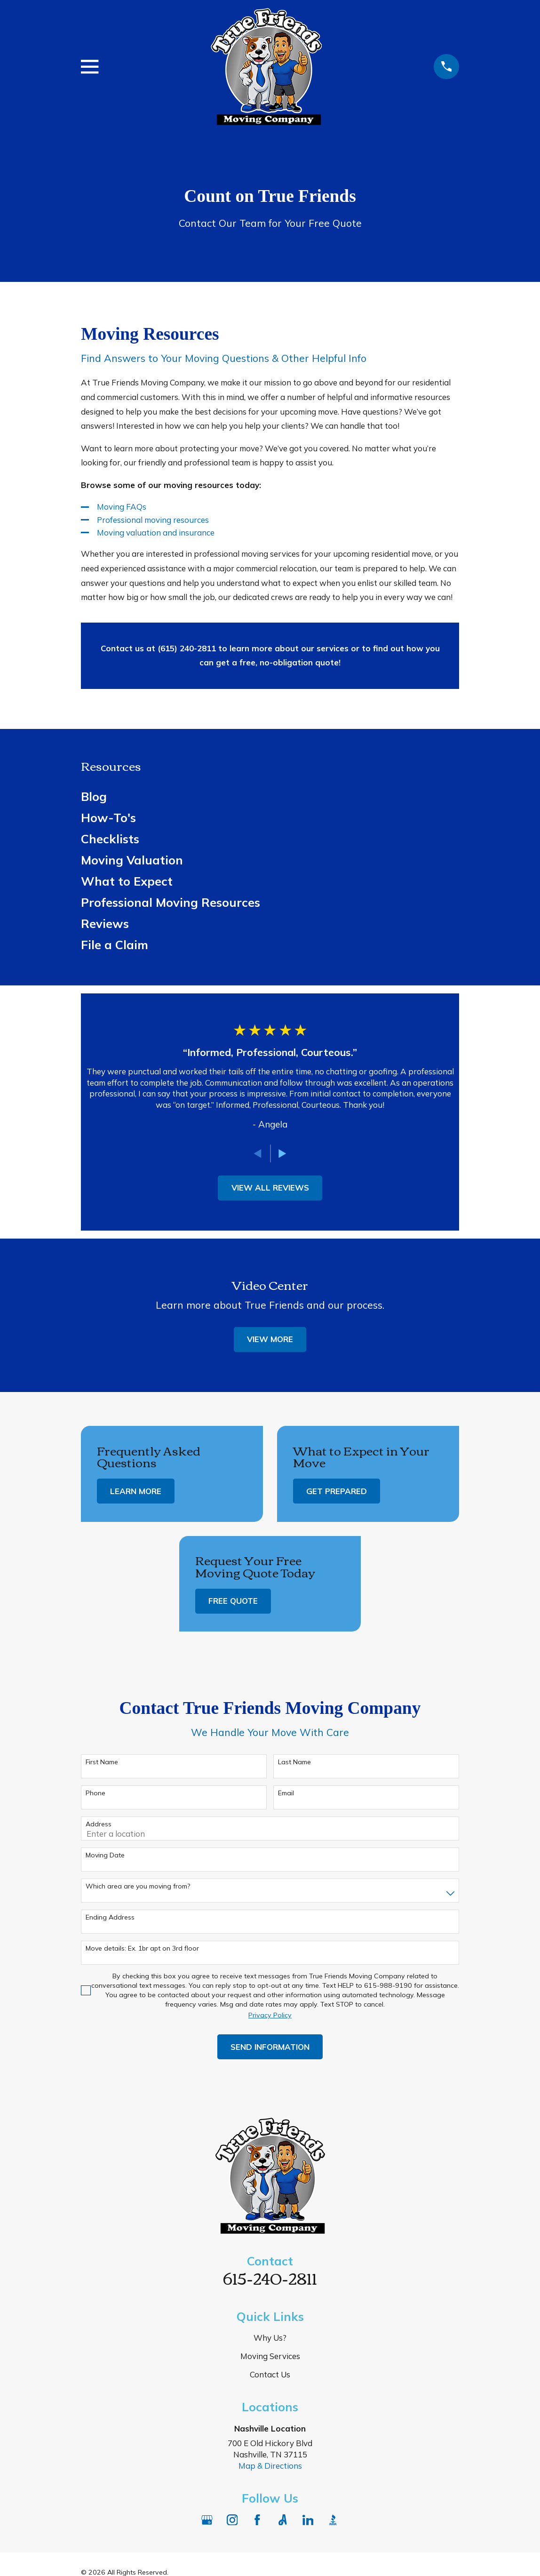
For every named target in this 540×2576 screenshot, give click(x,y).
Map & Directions (270, 2466)
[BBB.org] (333, 2520)
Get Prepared (336, 1491)
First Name (102, 1762)
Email (286, 1793)
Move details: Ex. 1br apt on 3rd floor (142, 1948)
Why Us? (270, 2338)
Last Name (294, 1762)
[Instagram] (232, 2520)
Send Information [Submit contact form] (270, 2047)
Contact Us (270, 2374)
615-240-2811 (270, 2277)
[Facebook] (257, 2520)
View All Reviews (270, 1187)
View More (270, 1339)
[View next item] (282, 1153)
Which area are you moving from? (138, 1886)
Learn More (135, 1491)
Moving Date (105, 1855)
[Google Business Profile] (207, 2520)
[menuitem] (270, 796)
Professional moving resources (153, 520)
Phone (95, 1793)
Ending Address (110, 1917)
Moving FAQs (121, 507)
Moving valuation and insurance (155, 532)
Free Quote (233, 1601)
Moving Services (270, 2356)
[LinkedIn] (308, 2520)
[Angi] (282, 2520)
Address (98, 1824)
